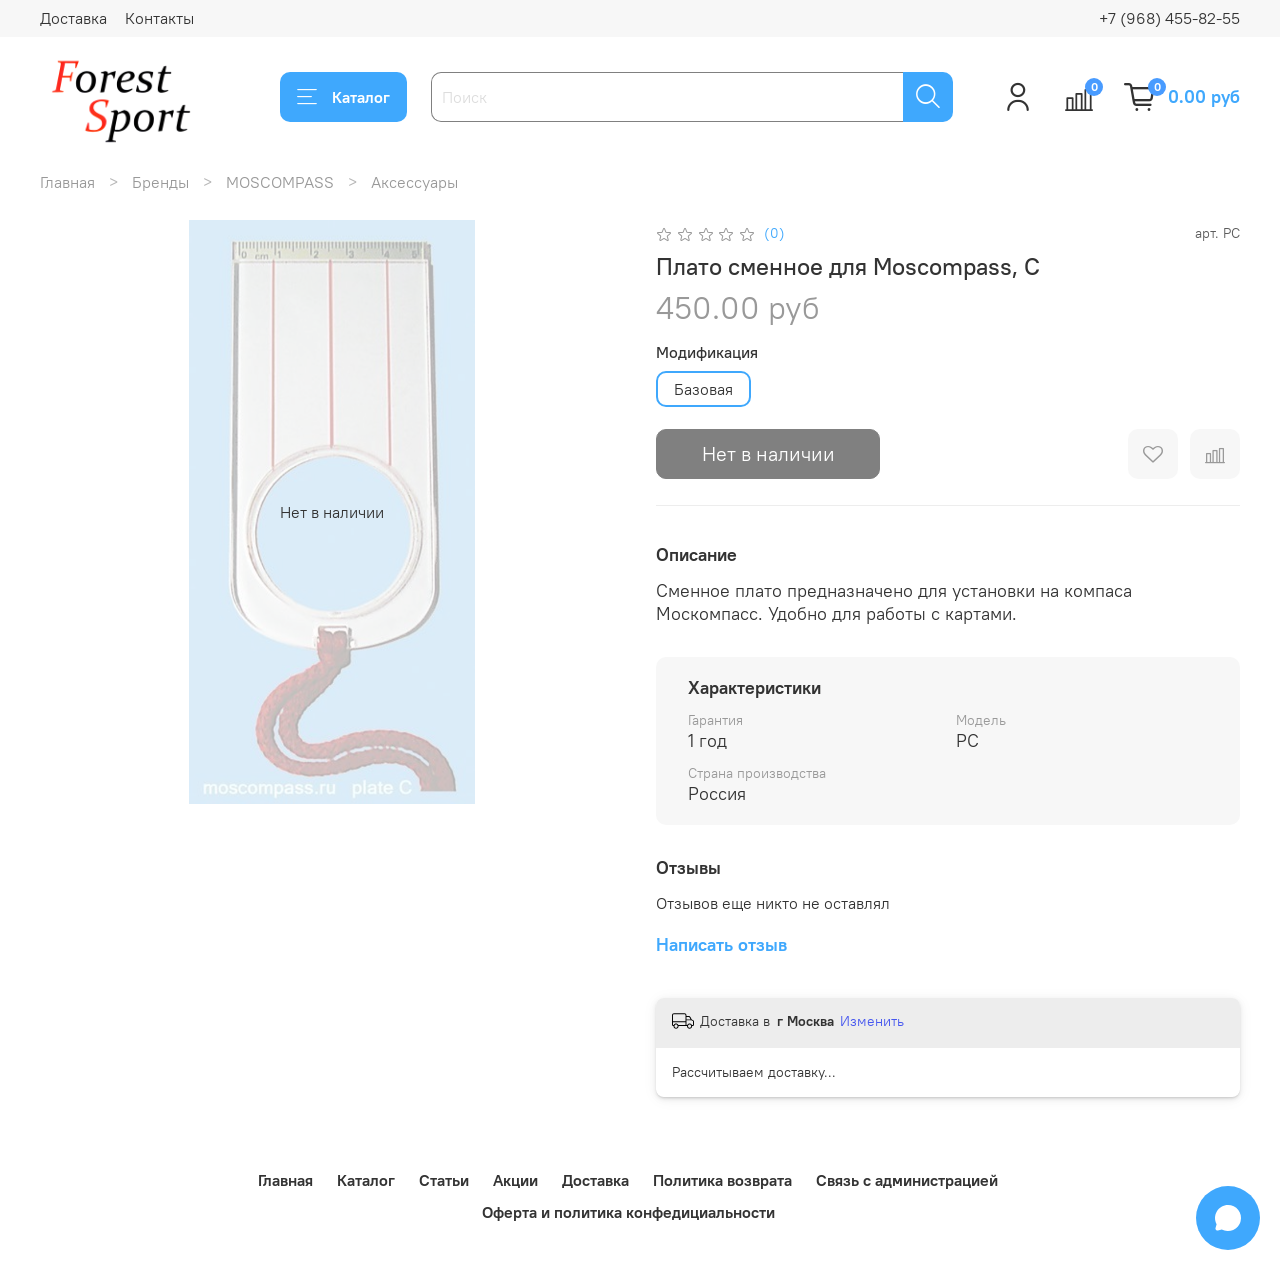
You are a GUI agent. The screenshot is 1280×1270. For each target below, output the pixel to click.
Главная (67, 182)
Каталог (343, 97)
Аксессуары (414, 182)
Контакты (159, 18)
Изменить (872, 1021)
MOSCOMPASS (280, 182)
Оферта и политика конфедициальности (628, 1212)
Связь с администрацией (907, 1180)
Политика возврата (722, 1180)
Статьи (444, 1180)
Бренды (160, 182)
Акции (515, 1180)
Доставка (73, 18)
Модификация (707, 352)
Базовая (703, 389)
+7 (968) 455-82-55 (1169, 18)
